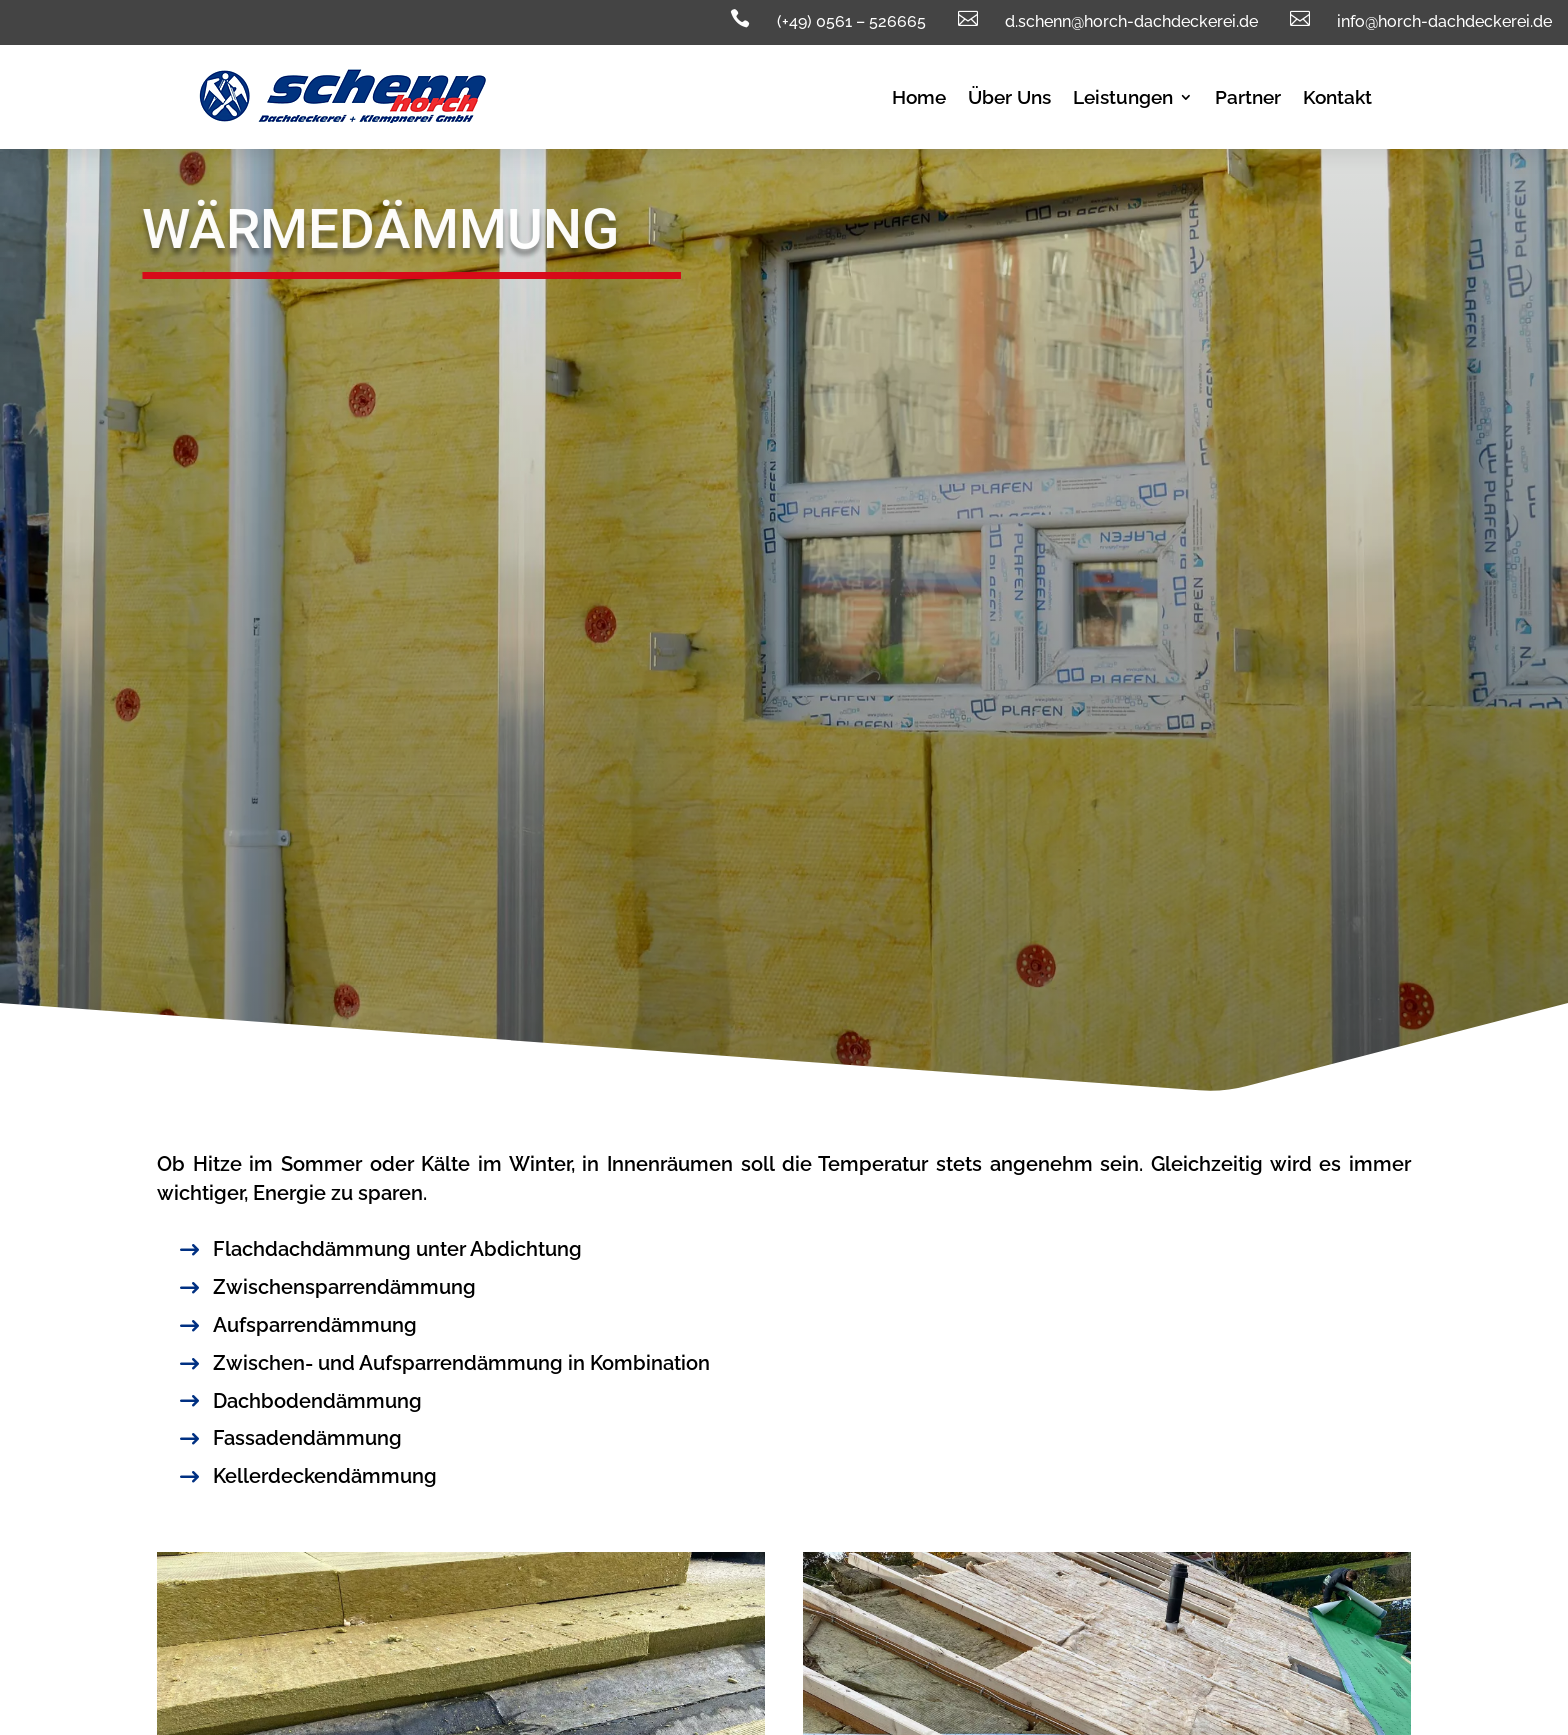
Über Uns (1009, 99)
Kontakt (1337, 99)
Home (919, 99)
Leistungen (1123, 99)
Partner (1248, 99)
